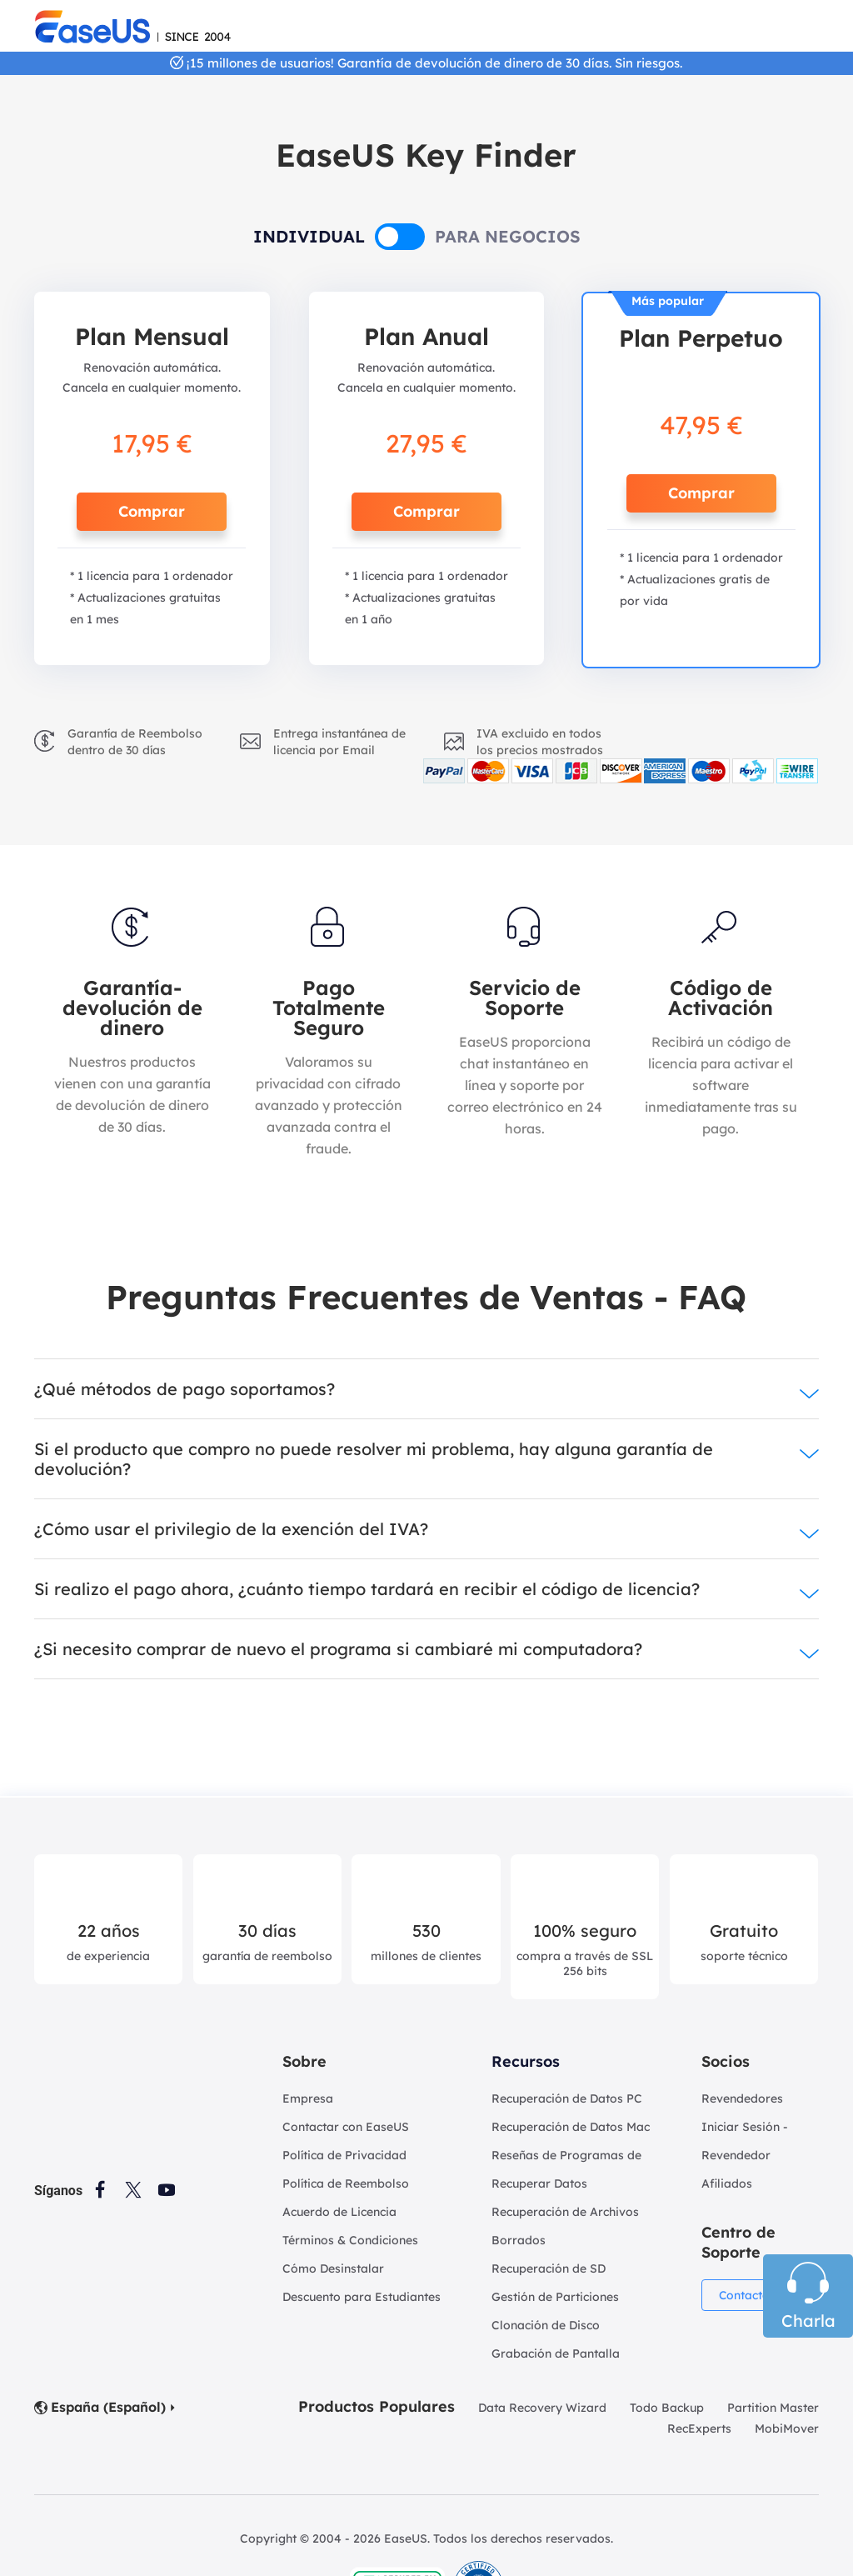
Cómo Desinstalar (333, 2268)
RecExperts (699, 2428)
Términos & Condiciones (350, 2240)
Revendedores (742, 2098)
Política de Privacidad (344, 2155)
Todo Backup (667, 2407)
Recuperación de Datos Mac (570, 2126)
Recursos (525, 2061)
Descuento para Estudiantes (361, 2296)
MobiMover (787, 2428)
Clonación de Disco (545, 2325)
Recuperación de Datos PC (566, 2098)
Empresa (307, 2098)
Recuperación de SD (548, 2268)
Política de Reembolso (345, 2183)
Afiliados (726, 2183)
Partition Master (773, 2407)
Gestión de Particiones (555, 2296)
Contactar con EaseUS (345, 2126)
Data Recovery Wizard (542, 2407)
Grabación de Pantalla (555, 2353)
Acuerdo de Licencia (339, 2211)
